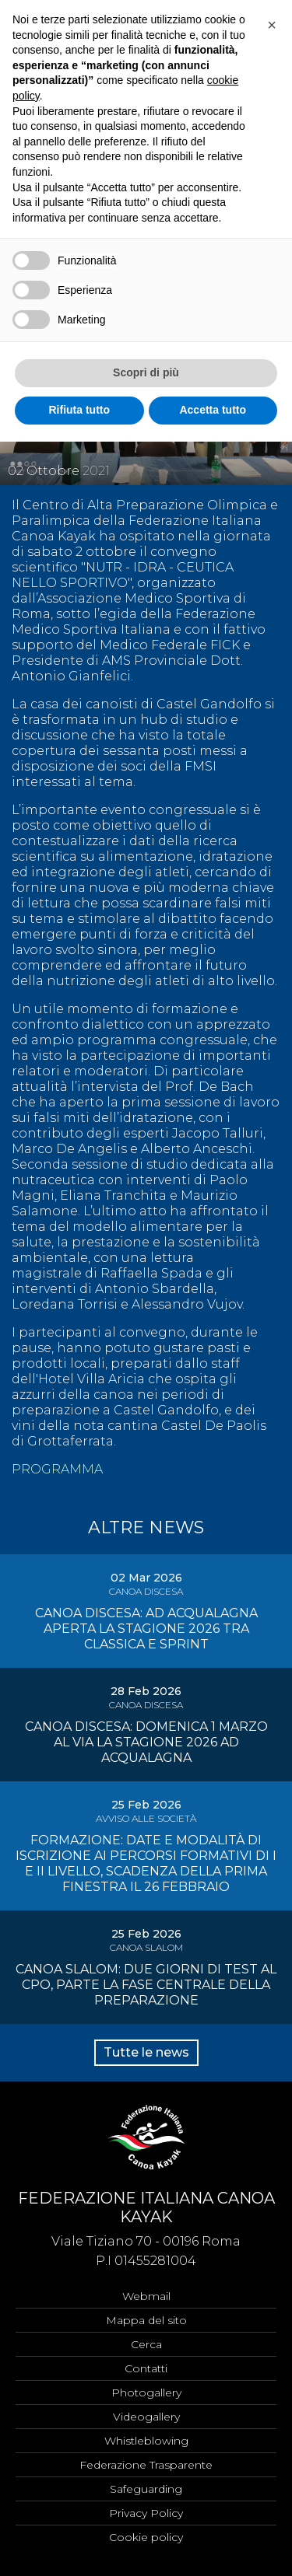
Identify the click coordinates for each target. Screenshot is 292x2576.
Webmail (146, 2296)
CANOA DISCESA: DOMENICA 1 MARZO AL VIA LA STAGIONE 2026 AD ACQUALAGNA (146, 1742)
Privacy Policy (146, 2513)
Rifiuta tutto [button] (79, 410)
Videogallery (146, 2417)
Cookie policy (146, 2537)
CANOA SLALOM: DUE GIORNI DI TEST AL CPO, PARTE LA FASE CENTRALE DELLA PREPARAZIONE (146, 1985)
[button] (271, 24)
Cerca (146, 2344)
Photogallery (146, 2392)
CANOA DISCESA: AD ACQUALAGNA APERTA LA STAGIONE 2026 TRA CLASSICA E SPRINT (146, 1629)
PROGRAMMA (57, 1469)
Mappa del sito (146, 2320)
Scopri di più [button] (146, 372)
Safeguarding (146, 2489)
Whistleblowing (146, 2441)
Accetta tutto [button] (212, 410)
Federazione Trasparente (146, 2465)
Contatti (146, 2368)
